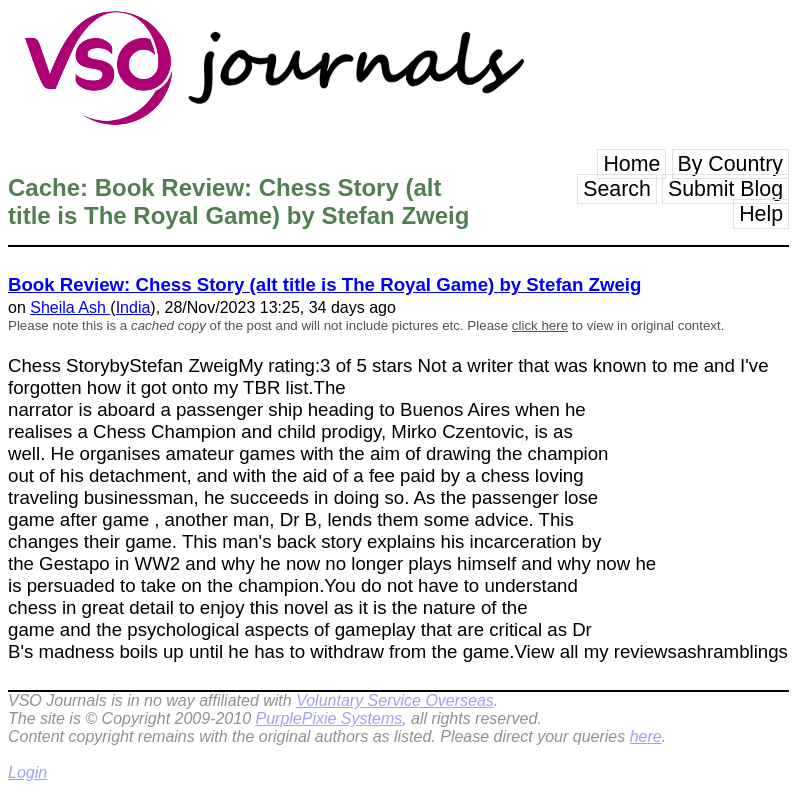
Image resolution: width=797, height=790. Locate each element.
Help (761, 214)
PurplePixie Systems (328, 718)
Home (631, 164)
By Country (731, 164)
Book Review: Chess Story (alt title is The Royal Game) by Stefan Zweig (324, 284)
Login (27, 772)
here (646, 736)
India (133, 307)
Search (617, 189)
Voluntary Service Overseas (395, 700)
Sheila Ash (70, 307)
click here (540, 325)
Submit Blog (725, 189)
